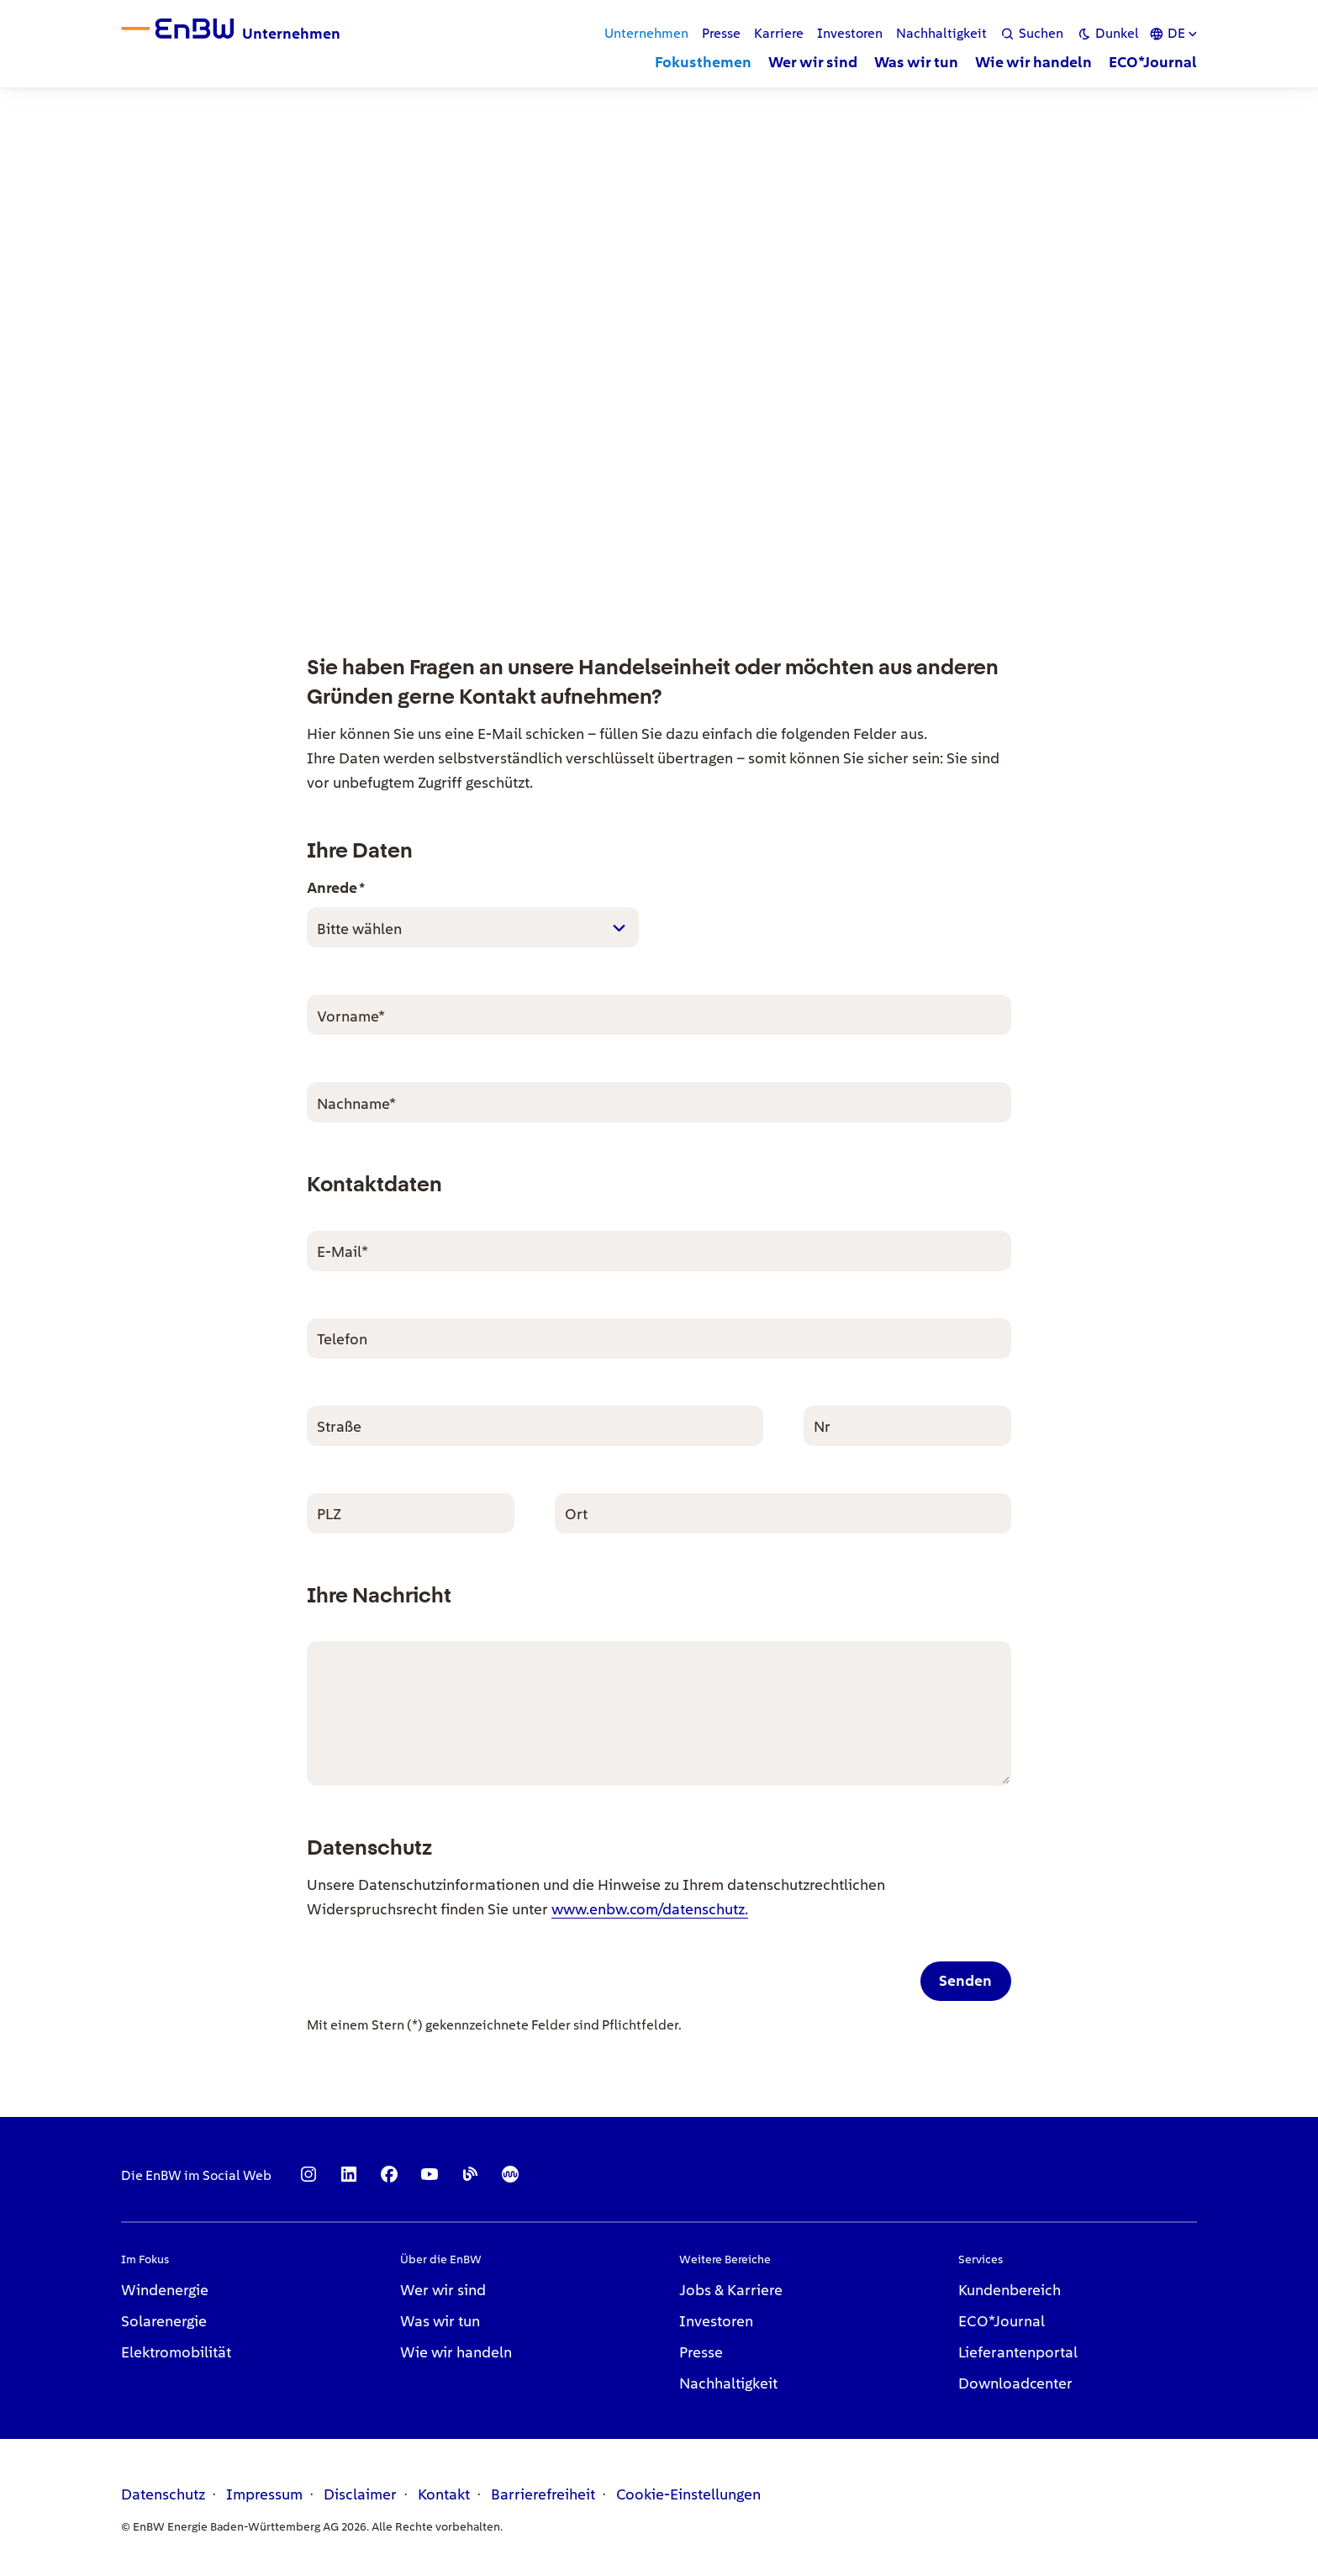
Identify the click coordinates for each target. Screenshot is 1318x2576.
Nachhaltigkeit (728, 2383)
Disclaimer (360, 2494)
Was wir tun (440, 2321)
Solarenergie (164, 2321)
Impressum (264, 2494)
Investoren (716, 2321)
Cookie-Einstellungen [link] (688, 2494)
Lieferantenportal (1018, 2352)
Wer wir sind (443, 2290)
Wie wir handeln (456, 2352)
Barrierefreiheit (543, 2494)
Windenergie (164, 2290)
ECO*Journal (1001, 2321)
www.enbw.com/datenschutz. (649, 1909)
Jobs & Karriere (731, 2290)
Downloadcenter (1015, 2383)
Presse (701, 2352)
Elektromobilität (176, 2352)
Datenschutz (163, 2494)
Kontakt (444, 2494)
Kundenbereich (1009, 2290)
